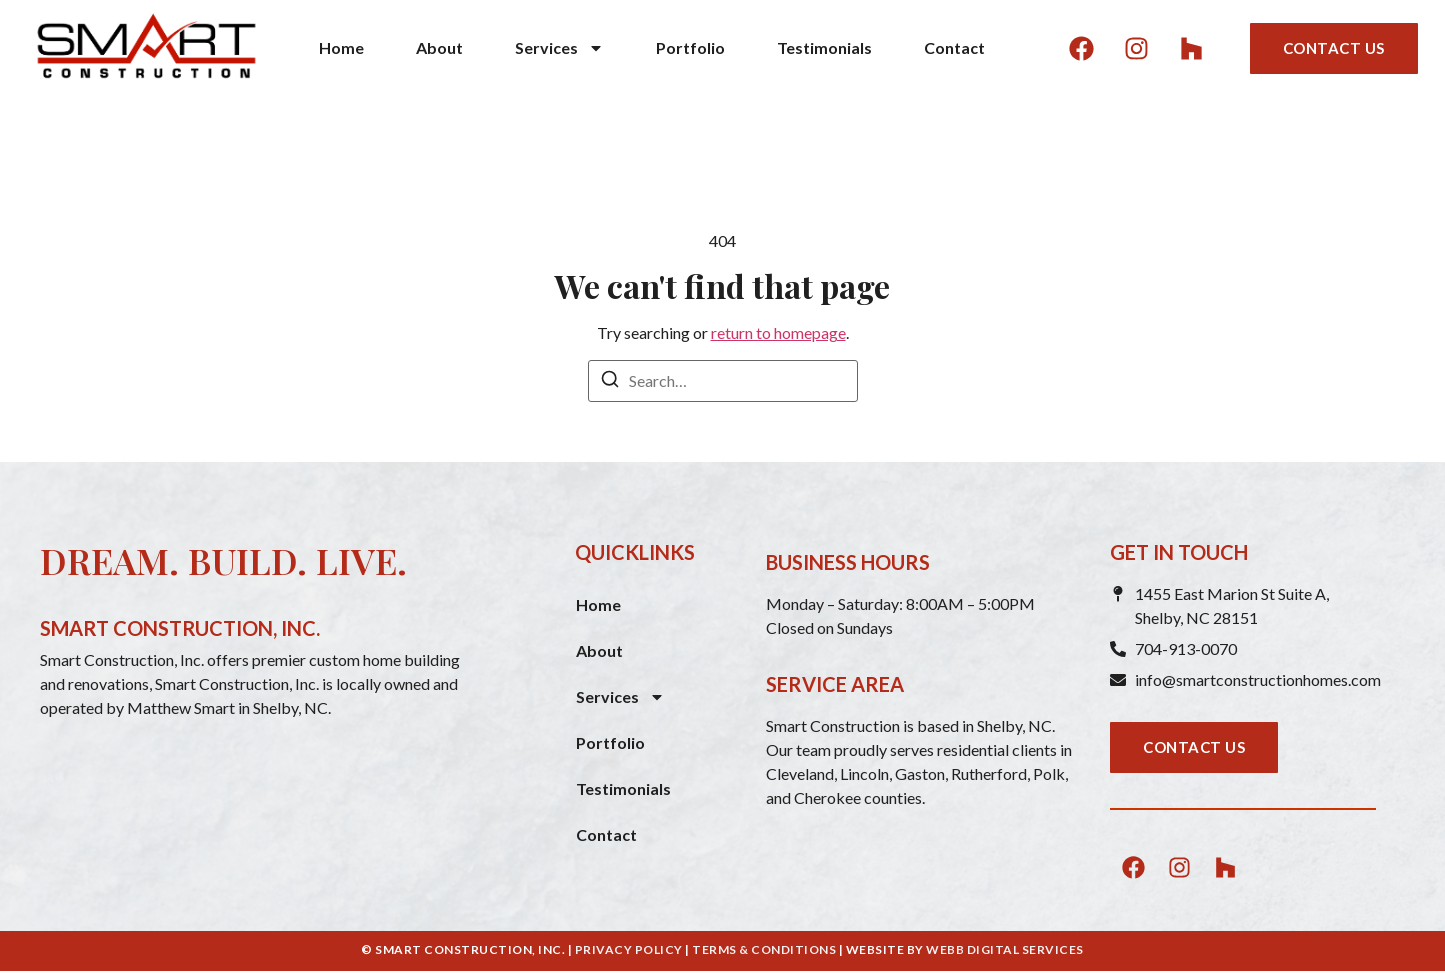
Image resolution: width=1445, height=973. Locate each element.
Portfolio (690, 47)
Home (341, 47)
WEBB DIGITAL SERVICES (1005, 949)
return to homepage (778, 332)
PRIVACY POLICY (629, 949)
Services (559, 48)
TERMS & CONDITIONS (764, 949)
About (439, 47)
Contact (954, 47)
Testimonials (824, 47)
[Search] (610, 382)
